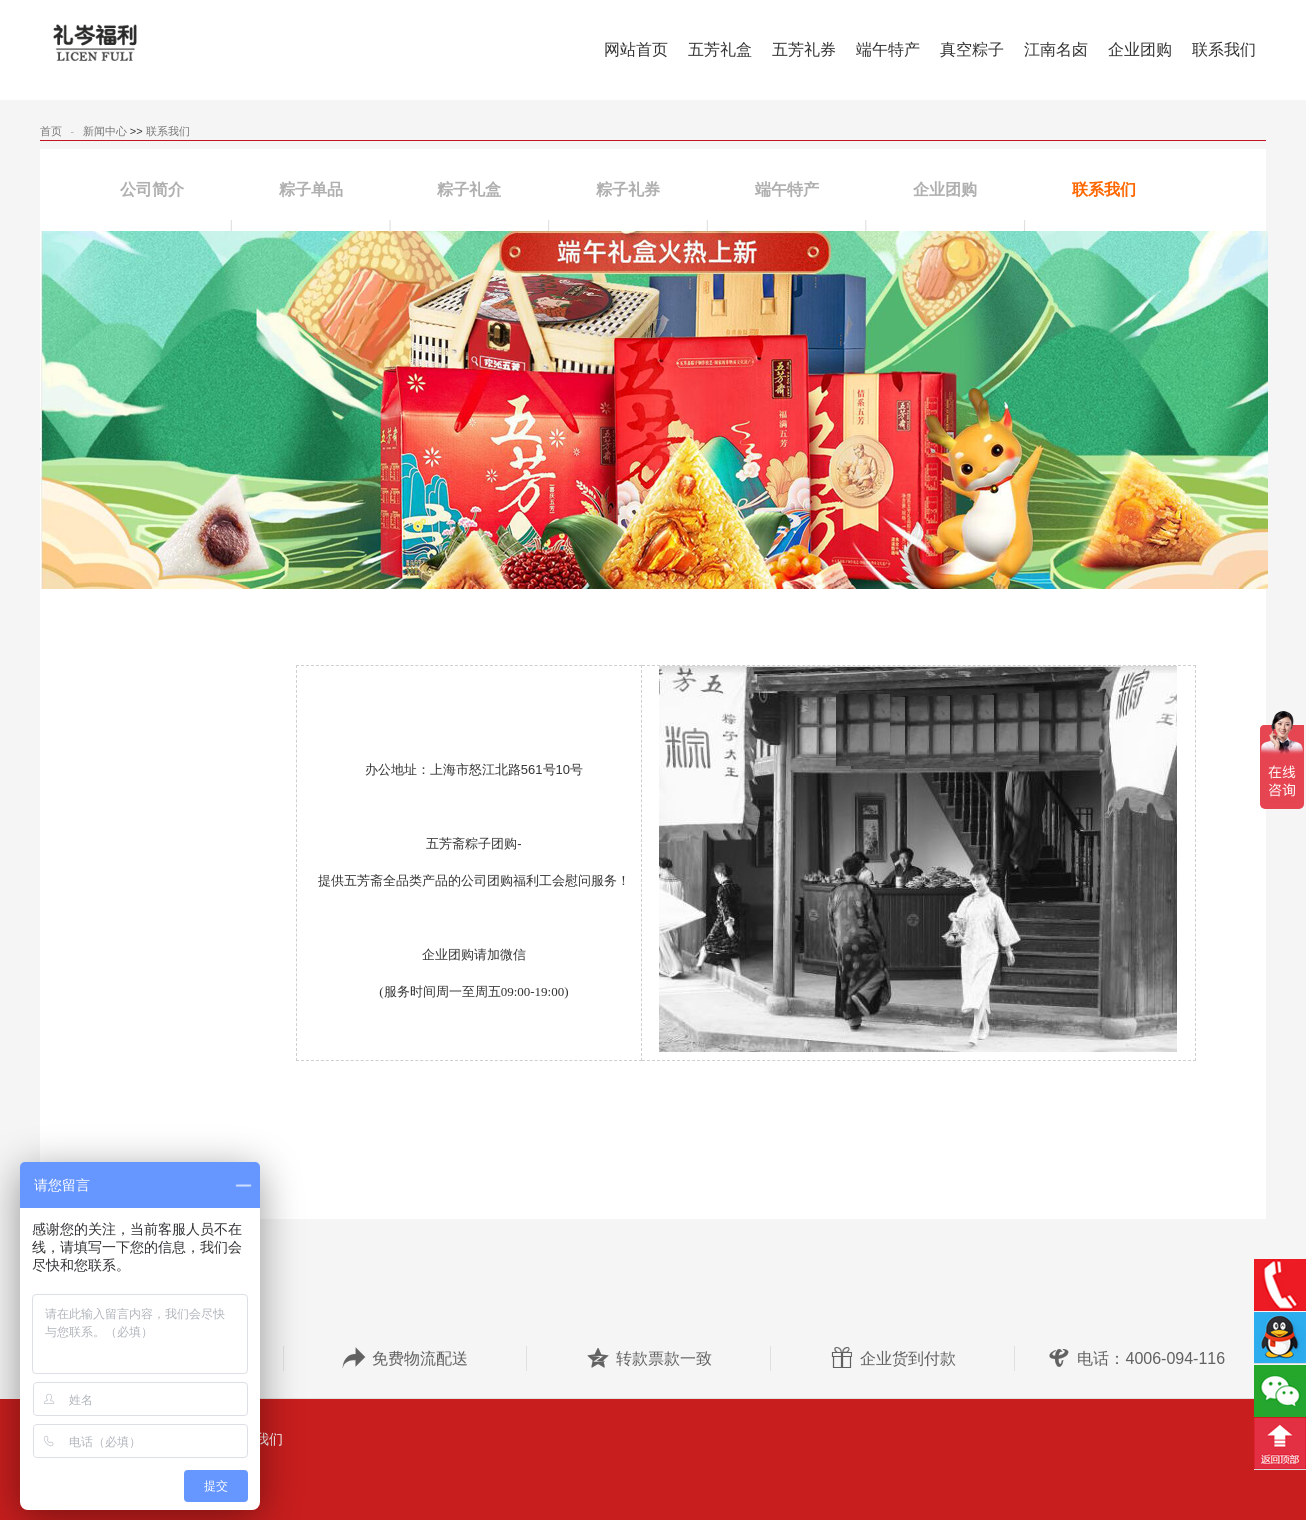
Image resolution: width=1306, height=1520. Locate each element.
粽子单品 (311, 189)
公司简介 (152, 189)
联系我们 (168, 131)
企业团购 (945, 189)
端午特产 (888, 49)
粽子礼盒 (469, 189)
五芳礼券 (804, 49)
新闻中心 (105, 131)
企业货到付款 (893, 1358)
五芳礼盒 (720, 49)
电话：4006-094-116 (1136, 1358)
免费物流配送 (405, 1358)
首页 (51, 131)
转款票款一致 (649, 1358)
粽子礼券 (628, 189)
